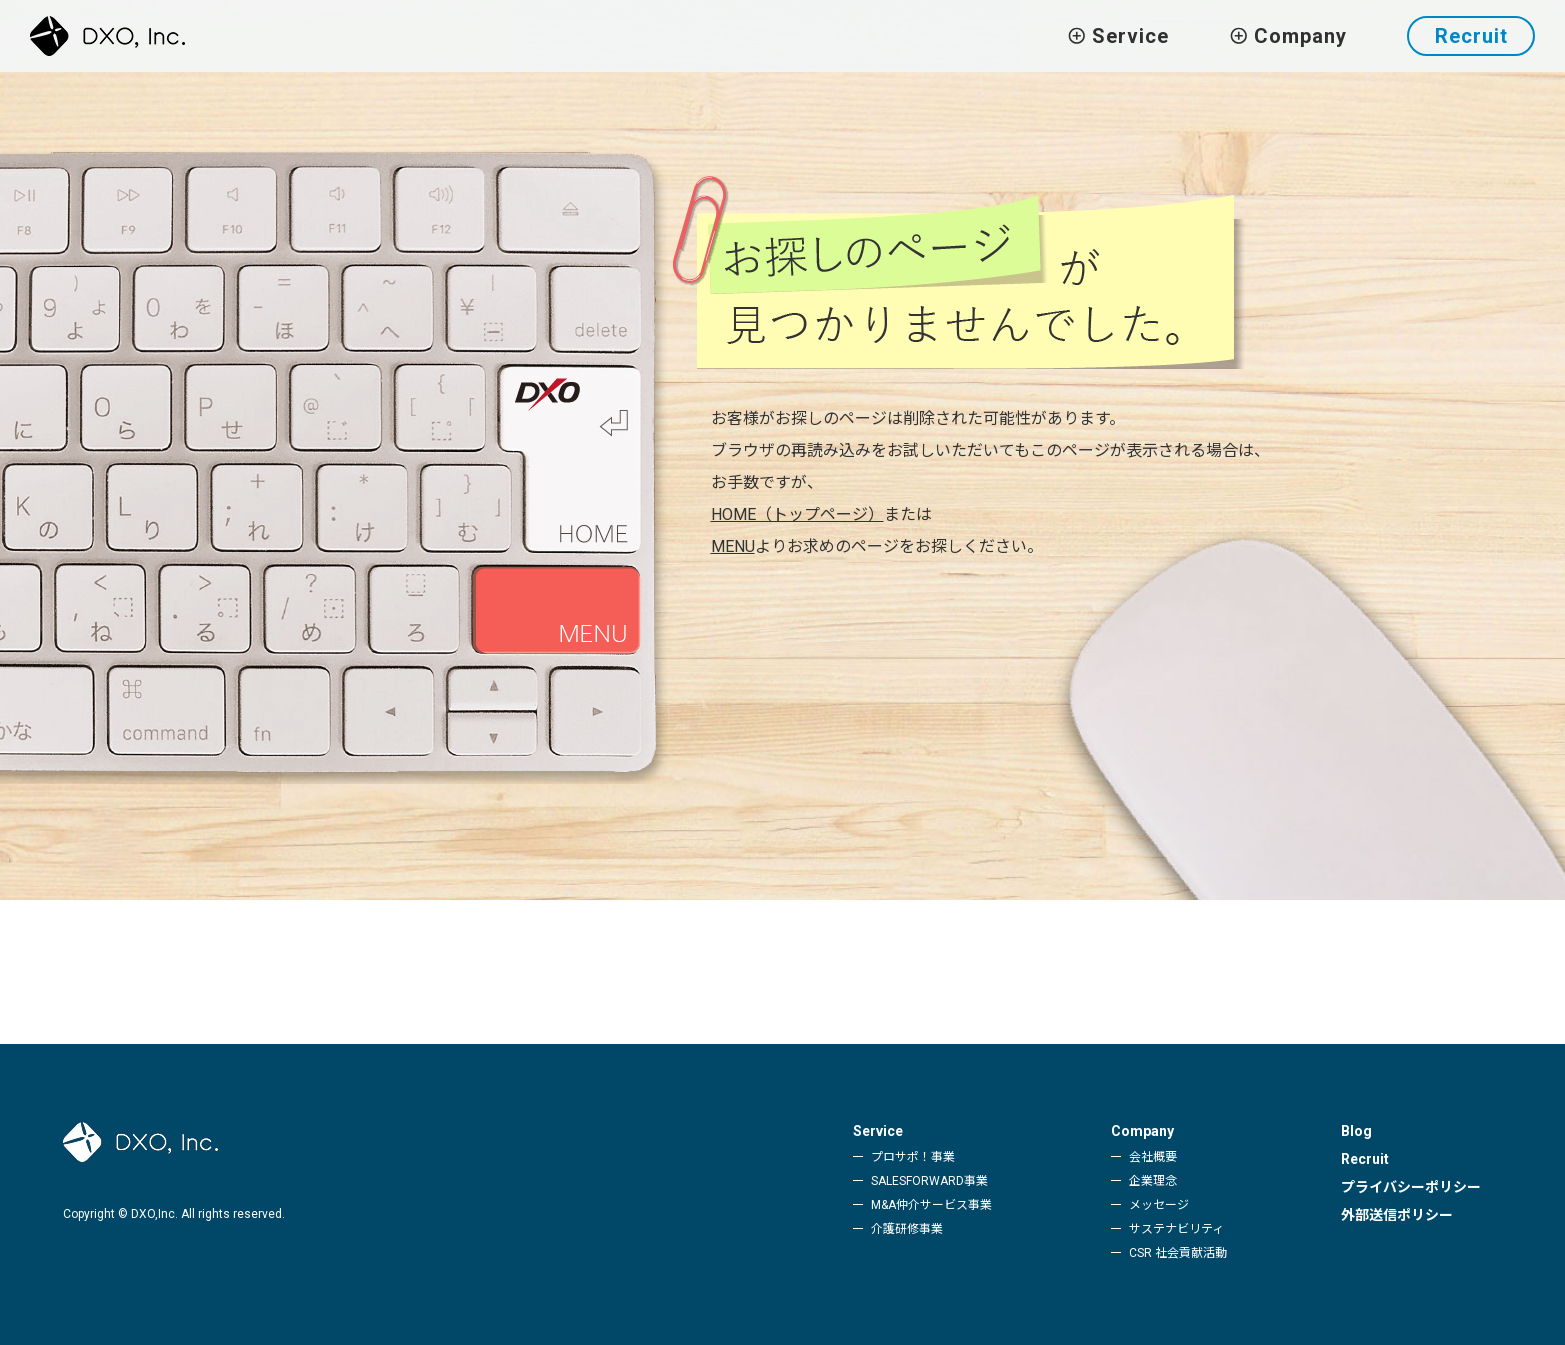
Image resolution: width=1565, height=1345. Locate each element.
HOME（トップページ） (797, 514)
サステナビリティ (1176, 1229)
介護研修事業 (907, 1229)
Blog (1356, 1131)
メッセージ (1159, 1205)
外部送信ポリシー (1397, 1215)
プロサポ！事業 (913, 1157)
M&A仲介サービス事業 (931, 1205)
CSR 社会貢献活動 (1178, 1253)
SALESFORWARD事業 (929, 1181)
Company (1142, 1131)
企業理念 (1153, 1181)
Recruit (1471, 36)
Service (878, 1131)
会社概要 (1153, 1157)
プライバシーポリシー (1411, 1187)
